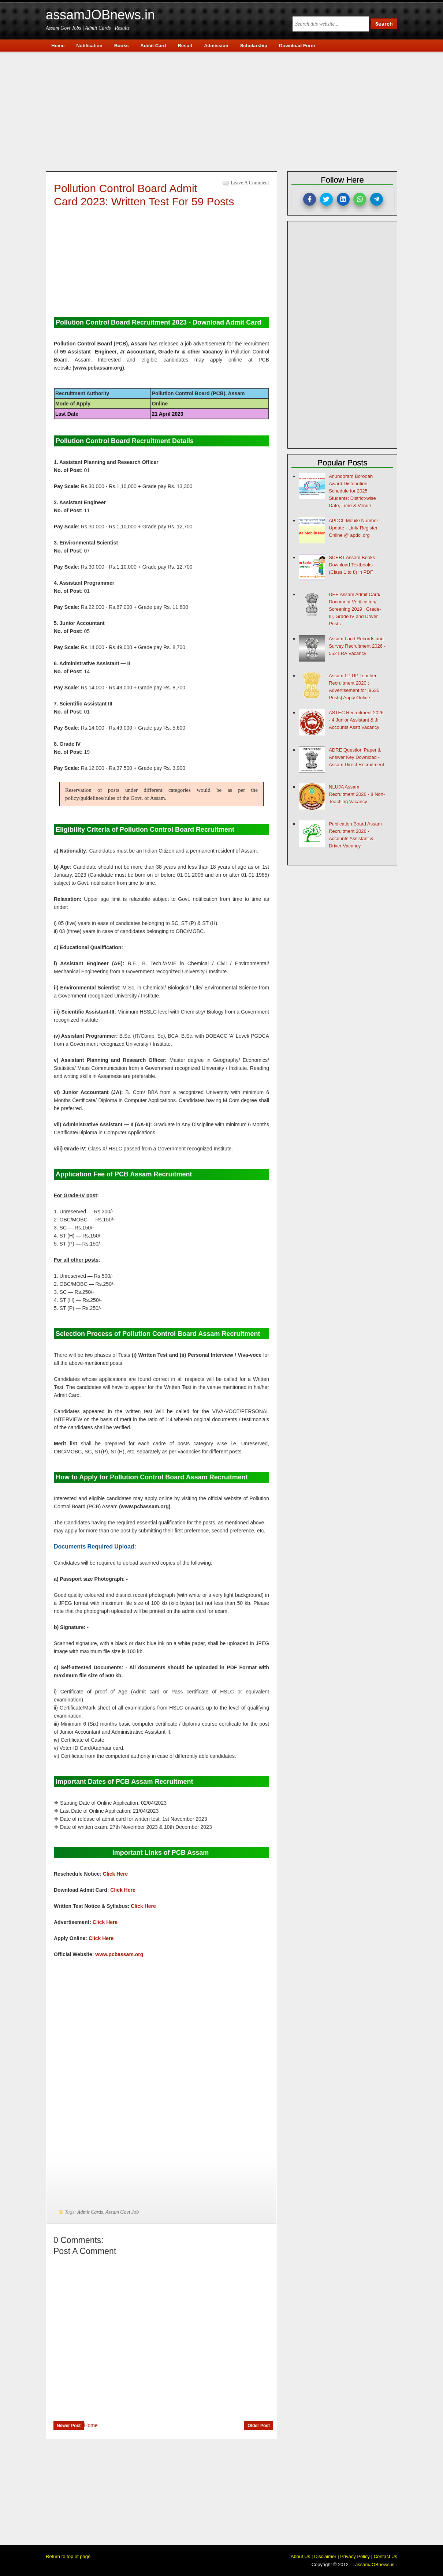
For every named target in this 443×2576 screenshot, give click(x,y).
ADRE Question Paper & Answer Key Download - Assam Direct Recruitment (356, 757)
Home (90, 2425)
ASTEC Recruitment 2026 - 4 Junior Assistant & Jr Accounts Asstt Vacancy (356, 720)
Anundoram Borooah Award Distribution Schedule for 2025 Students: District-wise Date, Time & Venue (352, 490)
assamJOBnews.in (100, 14)
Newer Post (69, 2425)
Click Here (115, 1874)
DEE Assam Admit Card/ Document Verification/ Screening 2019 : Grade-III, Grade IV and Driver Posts (355, 609)
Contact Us (385, 2556)
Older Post (258, 2425)
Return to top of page (68, 2556)
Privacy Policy (355, 2556)
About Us (300, 2556)
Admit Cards (90, 2212)
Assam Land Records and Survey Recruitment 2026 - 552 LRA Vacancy (357, 646)
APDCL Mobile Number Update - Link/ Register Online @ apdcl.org (353, 528)
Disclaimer (325, 2556)
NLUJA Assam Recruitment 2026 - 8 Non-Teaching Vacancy (357, 794)
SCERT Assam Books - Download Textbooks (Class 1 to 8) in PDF (353, 565)
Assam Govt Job (122, 2212)
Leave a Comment (250, 183)
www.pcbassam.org (119, 1954)
